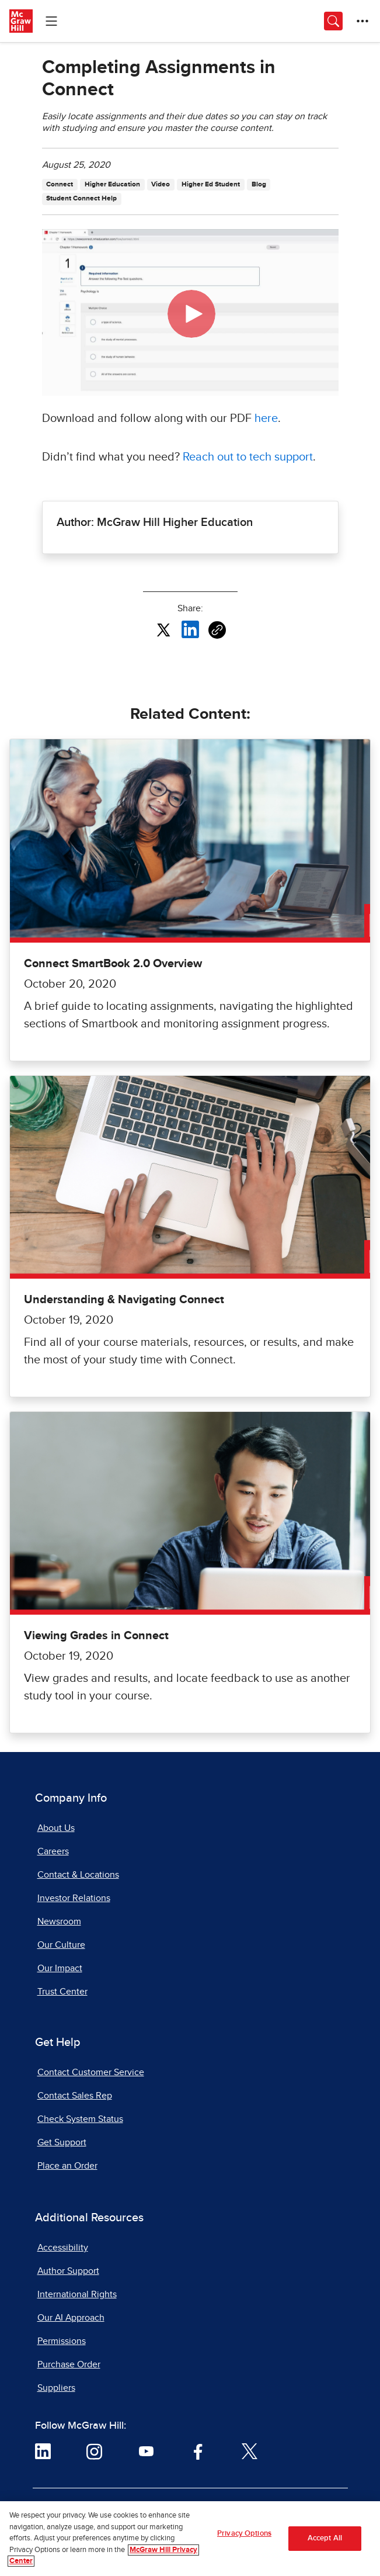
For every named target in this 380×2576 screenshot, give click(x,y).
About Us (56, 1828)
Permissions (61, 2341)
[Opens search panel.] (333, 21)
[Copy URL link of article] (217, 630)
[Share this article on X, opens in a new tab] (163, 629)
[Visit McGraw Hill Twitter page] (249, 2451)
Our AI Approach (70, 2317)
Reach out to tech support (248, 457)
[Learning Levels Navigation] (51, 21)
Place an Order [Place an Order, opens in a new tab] (67, 2165)
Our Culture (61, 1945)
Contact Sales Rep (74, 2095)
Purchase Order (68, 2364)
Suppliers (56, 2388)
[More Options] (362, 21)
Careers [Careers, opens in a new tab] (53, 1851)
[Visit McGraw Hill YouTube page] (146, 2451)
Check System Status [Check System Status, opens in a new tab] (80, 2119)
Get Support (61, 2142)
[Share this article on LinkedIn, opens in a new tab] (190, 629)
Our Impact (59, 1968)
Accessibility (62, 2247)
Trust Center (62, 1991)
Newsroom (59, 1921)
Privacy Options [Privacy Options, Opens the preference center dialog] (244, 2534)
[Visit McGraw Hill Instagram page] (94, 2451)
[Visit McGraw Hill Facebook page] (198, 2451)
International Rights (77, 2294)
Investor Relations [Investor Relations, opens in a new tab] (73, 1898)
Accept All (325, 2539)
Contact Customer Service (90, 2072)
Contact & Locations (78, 1874)
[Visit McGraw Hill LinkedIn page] (43, 2451)
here (266, 418)
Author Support (68, 2271)
